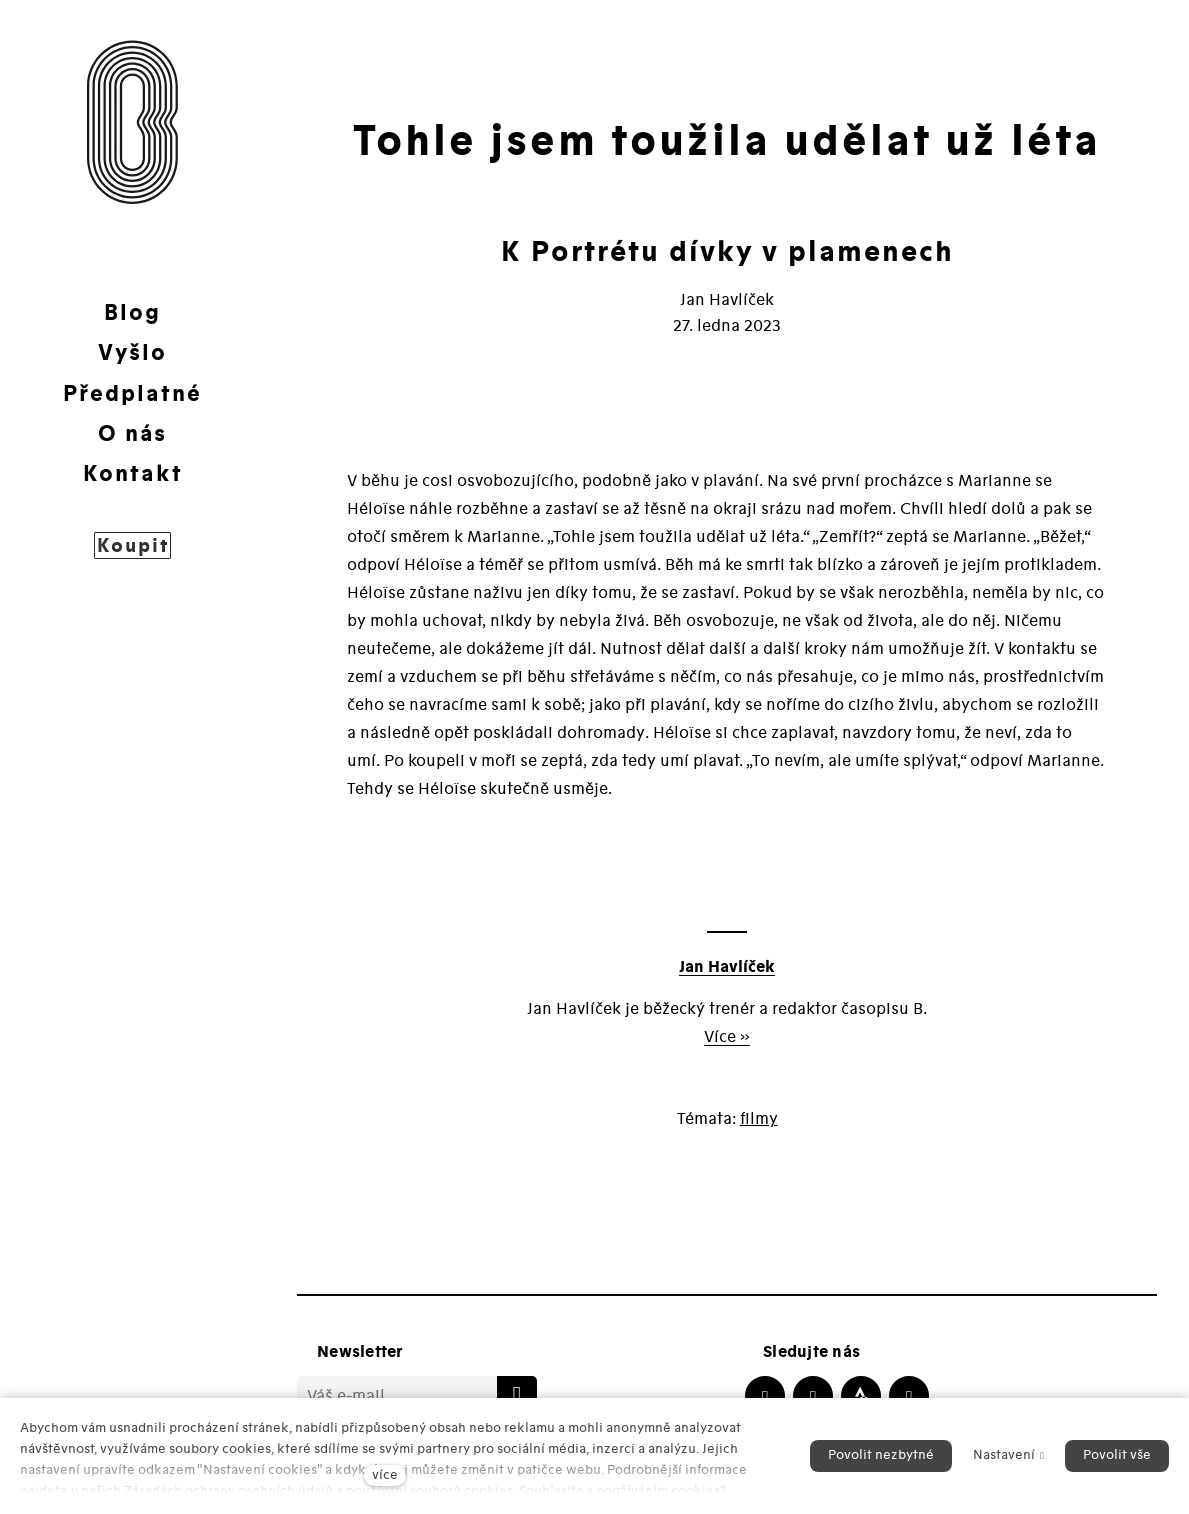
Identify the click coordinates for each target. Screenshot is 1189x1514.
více (385, 1475)
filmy (759, 1119)
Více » (727, 1037)
